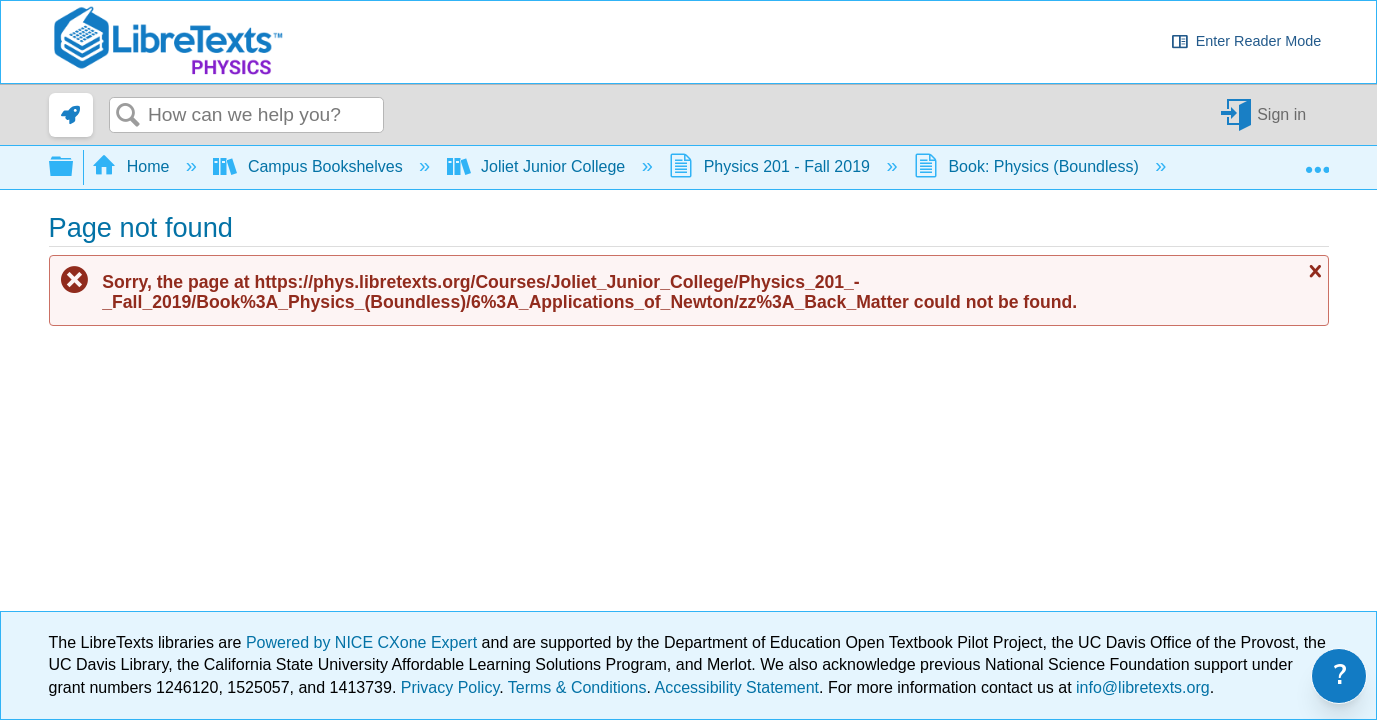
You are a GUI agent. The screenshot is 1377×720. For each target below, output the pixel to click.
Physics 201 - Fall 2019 (771, 166)
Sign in (1281, 114)
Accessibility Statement (737, 687)
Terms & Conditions (577, 687)
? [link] (1340, 675)
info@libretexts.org (1141, 687)
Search (129, 116)
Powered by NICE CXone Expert (364, 642)
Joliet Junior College (538, 166)
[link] (71, 115)
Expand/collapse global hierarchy (74, 167)
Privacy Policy (450, 687)
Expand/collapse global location (1317, 161)
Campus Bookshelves (310, 166)
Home (133, 166)
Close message (1313, 271)
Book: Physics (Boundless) (1028, 166)
